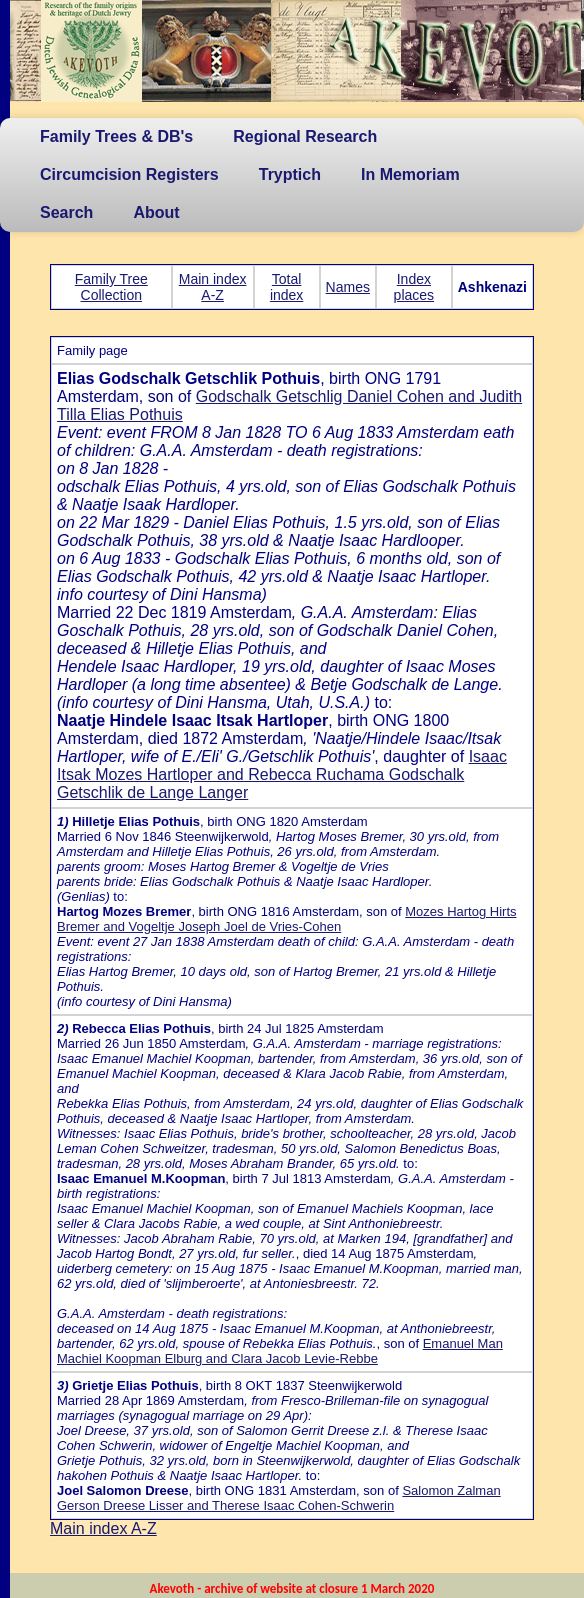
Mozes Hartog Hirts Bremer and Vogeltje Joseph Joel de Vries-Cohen (287, 919)
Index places (414, 287)
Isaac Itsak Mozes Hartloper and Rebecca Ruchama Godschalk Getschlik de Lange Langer (282, 774)
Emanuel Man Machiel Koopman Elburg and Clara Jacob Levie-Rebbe (280, 1351)
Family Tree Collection (111, 287)
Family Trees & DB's (116, 136)
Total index (286, 287)
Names (348, 287)
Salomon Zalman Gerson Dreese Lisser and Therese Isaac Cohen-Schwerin (279, 1498)
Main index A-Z (213, 287)
